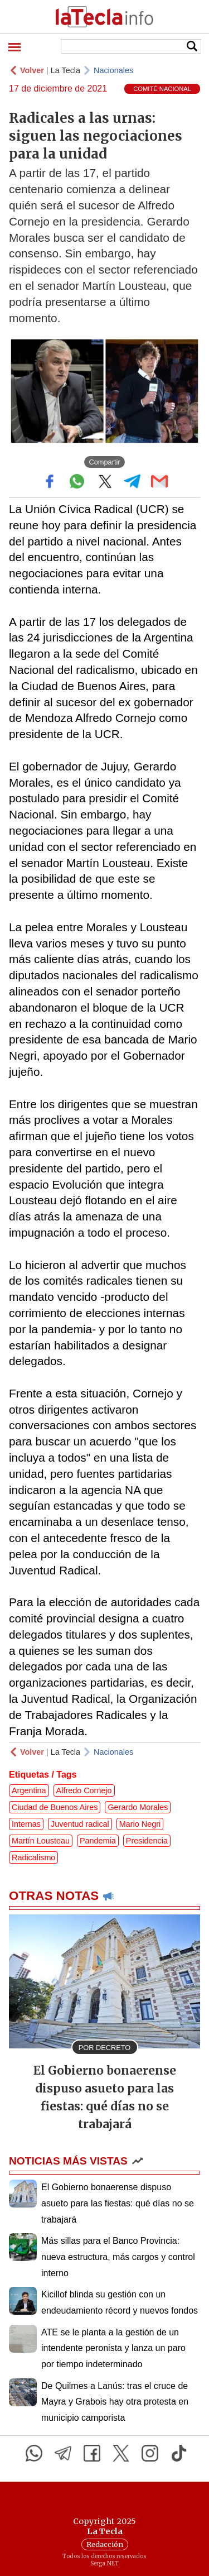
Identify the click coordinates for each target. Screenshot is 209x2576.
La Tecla (65, 70)
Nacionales (113, 70)
